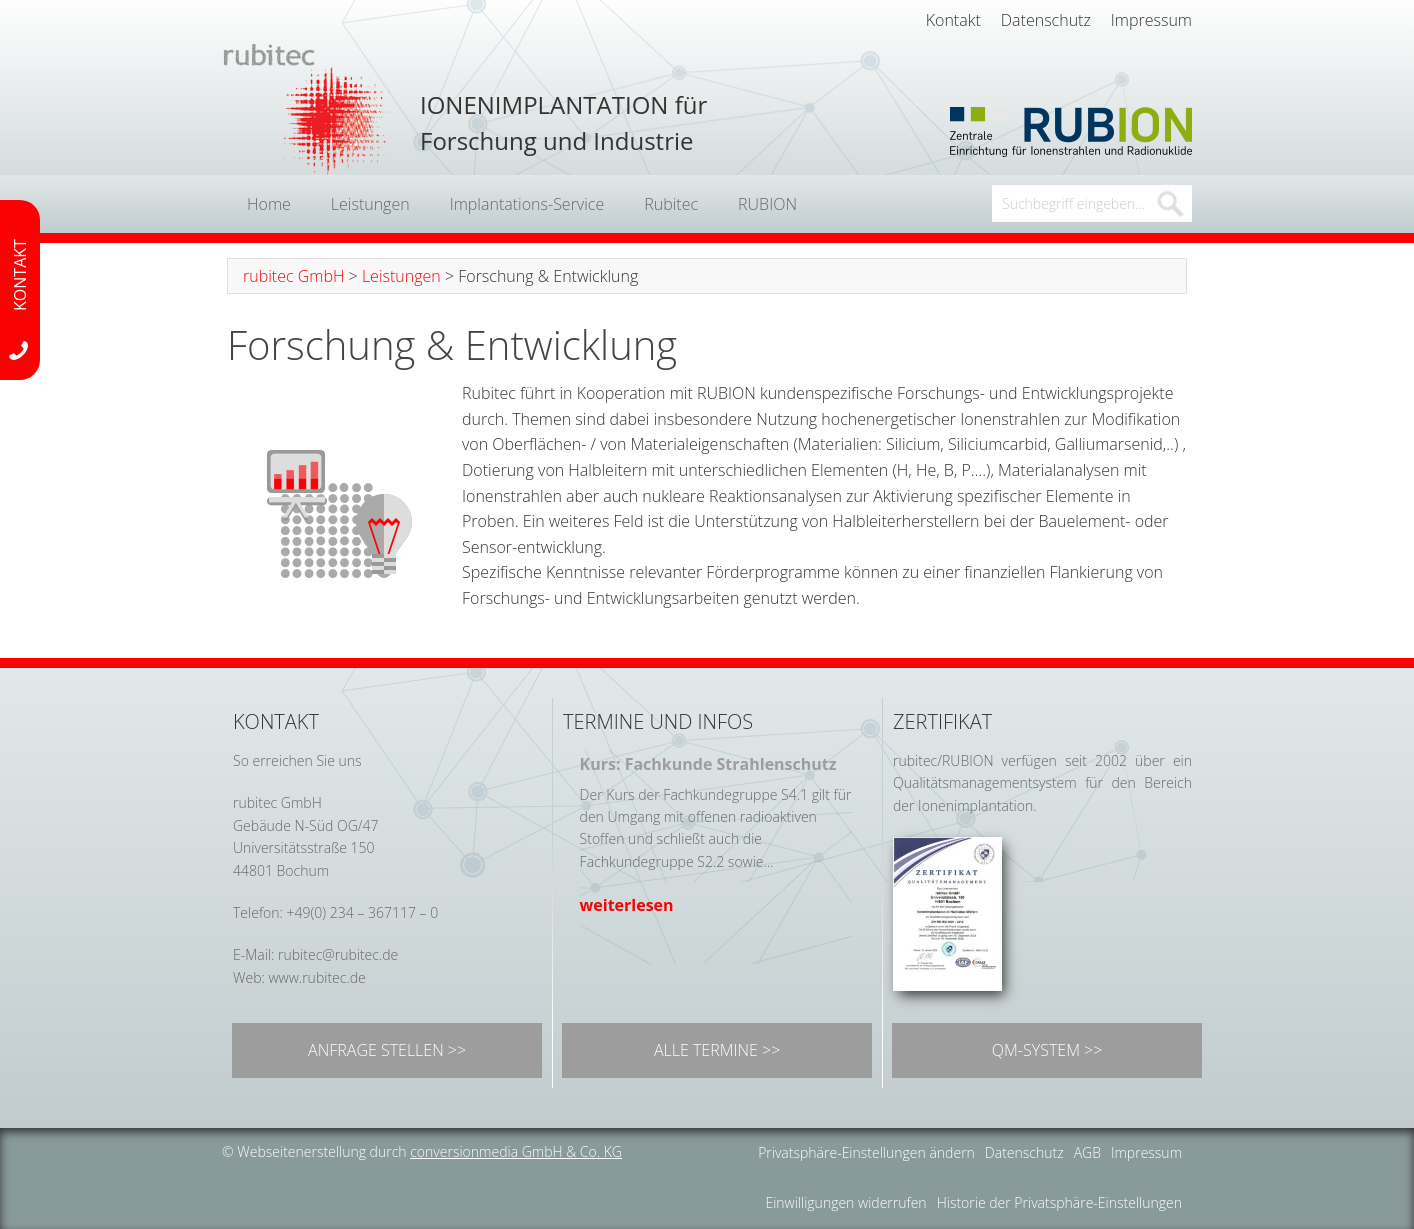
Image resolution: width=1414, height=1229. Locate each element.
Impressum (1151, 20)
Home (269, 204)
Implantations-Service (527, 204)
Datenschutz (1046, 20)
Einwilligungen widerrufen (845, 1202)
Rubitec (671, 204)
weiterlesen (627, 905)
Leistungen (370, 204)
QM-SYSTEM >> (1047, 1050)
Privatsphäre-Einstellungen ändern (866, 1152)
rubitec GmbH (293, 276)
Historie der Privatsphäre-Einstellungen (1059, 1202)
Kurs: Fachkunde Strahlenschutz (708, 764)
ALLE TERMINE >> (717, 1050)
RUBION (767, 204)
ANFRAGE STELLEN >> (387, 1050)
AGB (1087, 1152)
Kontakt (953, 20)
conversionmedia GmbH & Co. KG (516, 1151)
